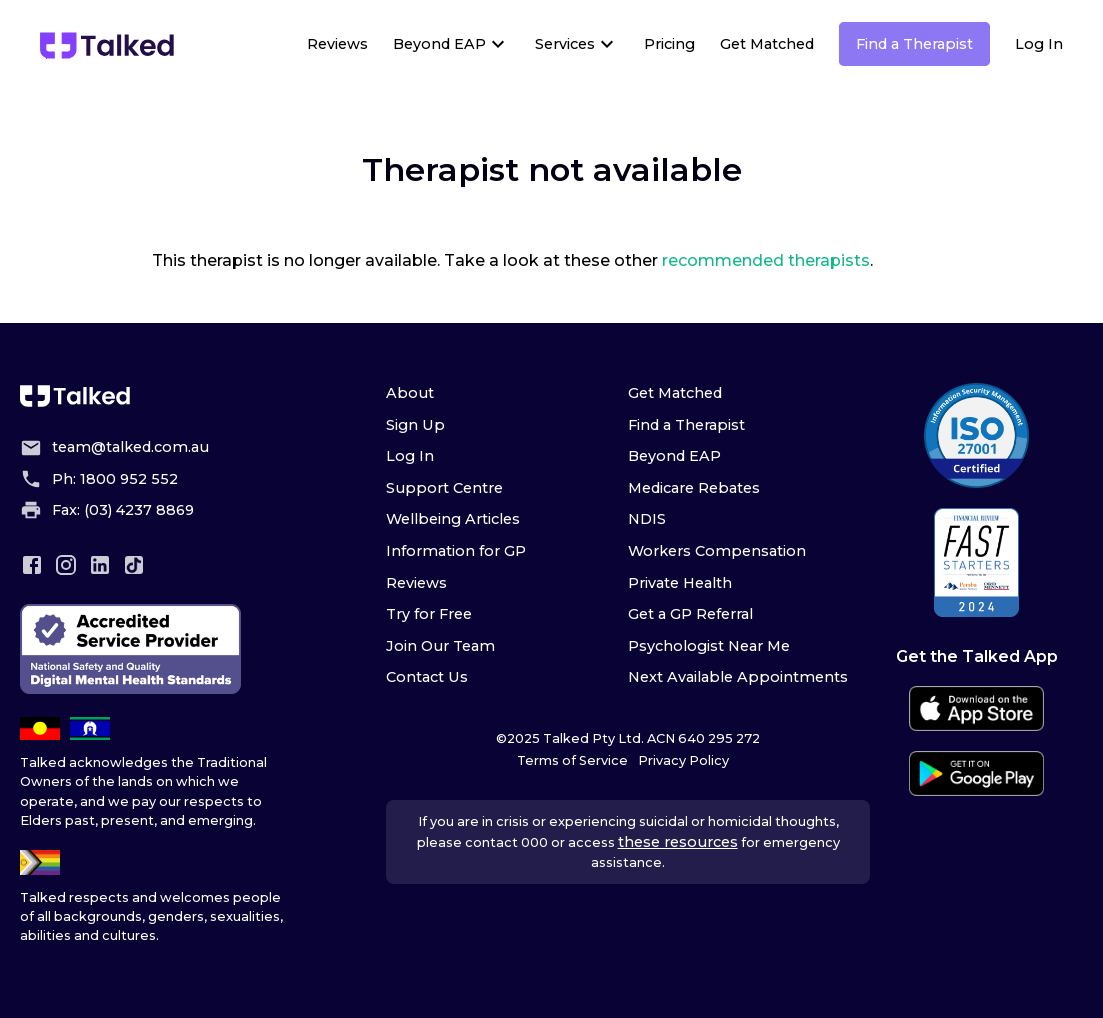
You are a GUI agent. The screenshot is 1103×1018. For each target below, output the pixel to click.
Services (565, 44)
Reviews (337, 44)
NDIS (647, 519)
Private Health (680, 583)
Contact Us (427, 677)
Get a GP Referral (690, 614)
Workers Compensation (717, 551)
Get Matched (767, 44)
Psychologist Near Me (709, 646)
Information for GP (456, 551)
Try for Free (429, 614)
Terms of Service (572, 760)
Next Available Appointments (738, 677)
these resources (678, 842)
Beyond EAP (439, 44)
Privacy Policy (683, 760)
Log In (1039, 44)
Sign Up (415, 425)
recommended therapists (766, 260)
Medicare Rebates (694, 488)
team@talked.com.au (130, 447)
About (410, 393)
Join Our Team (440, 646)
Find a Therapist (914, 44)
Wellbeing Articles (453, 519)
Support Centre (444, 488)
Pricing (669, 44)
